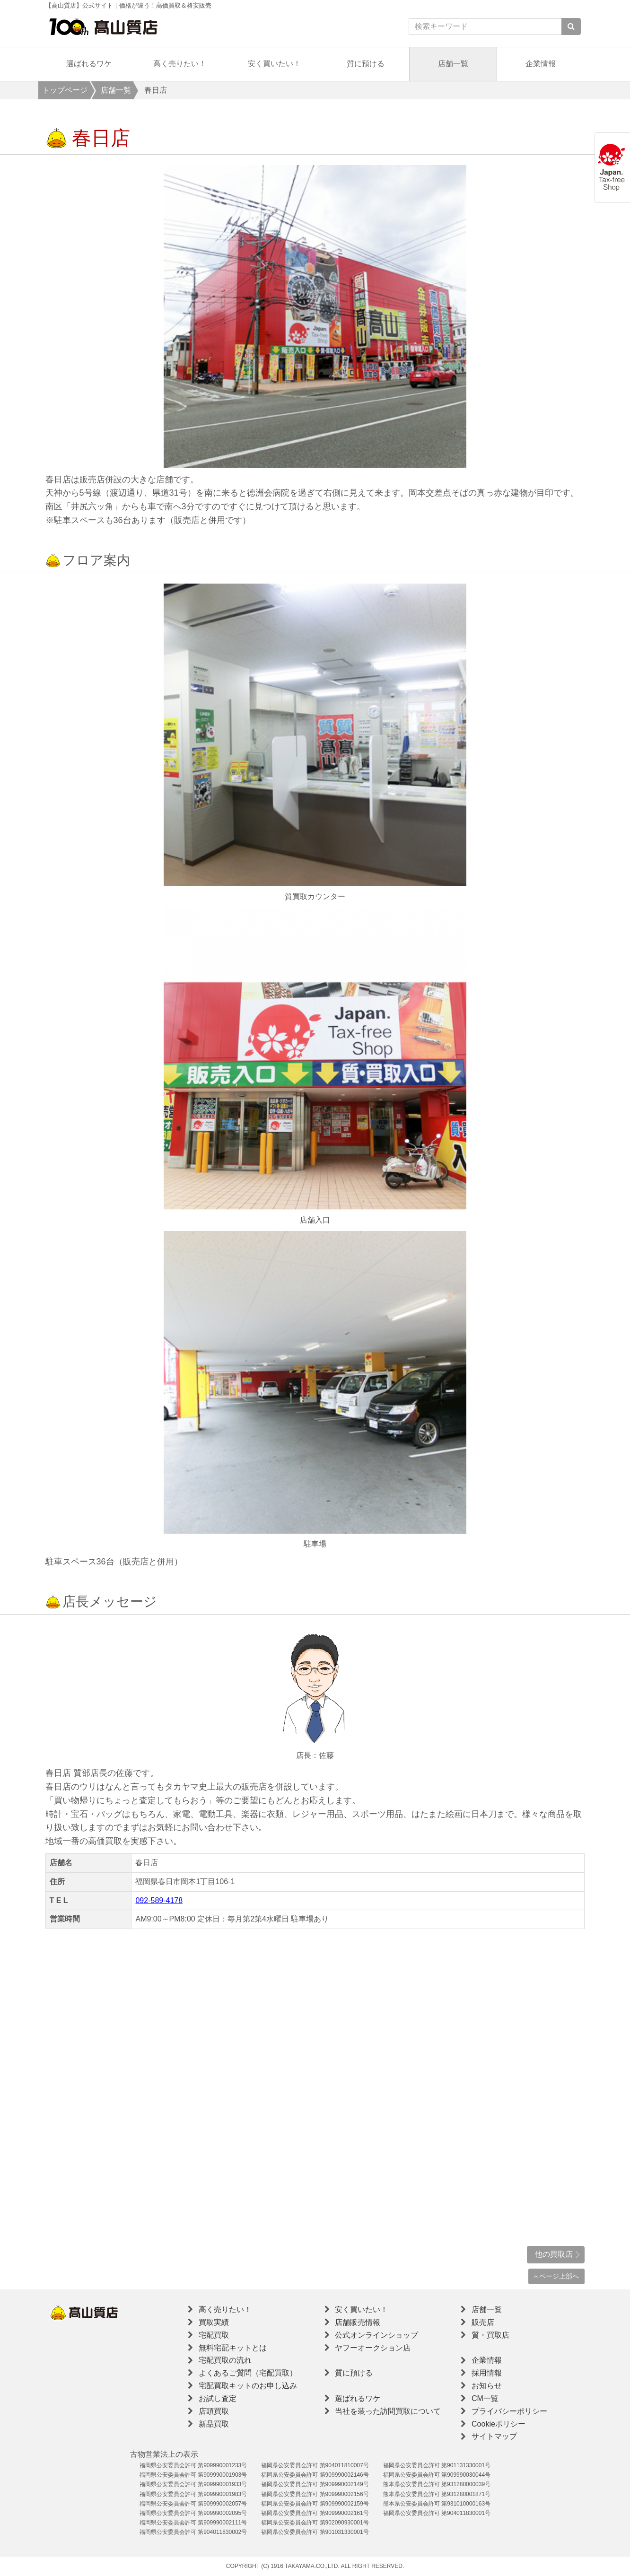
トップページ (65, 90)
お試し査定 (217, 2398)
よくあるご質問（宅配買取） (248, 2373)
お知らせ (487, 2386)
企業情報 (540, 64)
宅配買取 (214, 2335)
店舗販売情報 (357, 2322)
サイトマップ (494, 2436)
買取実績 (214, 2322)
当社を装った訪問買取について (388, 2411)
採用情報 (487, 2373)
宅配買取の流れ (225, 2360)
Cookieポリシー (498, 2424)
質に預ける (366, 64)
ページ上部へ (556, 2276)
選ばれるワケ (89, 64)
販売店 (483, 2322)
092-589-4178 (159, 1900)
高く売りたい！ (179, 64)
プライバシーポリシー (509, 2411)
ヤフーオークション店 (373, 2348)
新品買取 (214, 2424)
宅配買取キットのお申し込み (248, 2386)
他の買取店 (554, 2254)
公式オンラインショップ (376, 2335)
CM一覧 (485, 2398)
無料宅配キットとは (233, 2348)
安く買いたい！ (274, 64)
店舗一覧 (453, 64)
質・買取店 (490, 2335)
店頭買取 (214, 2411)
